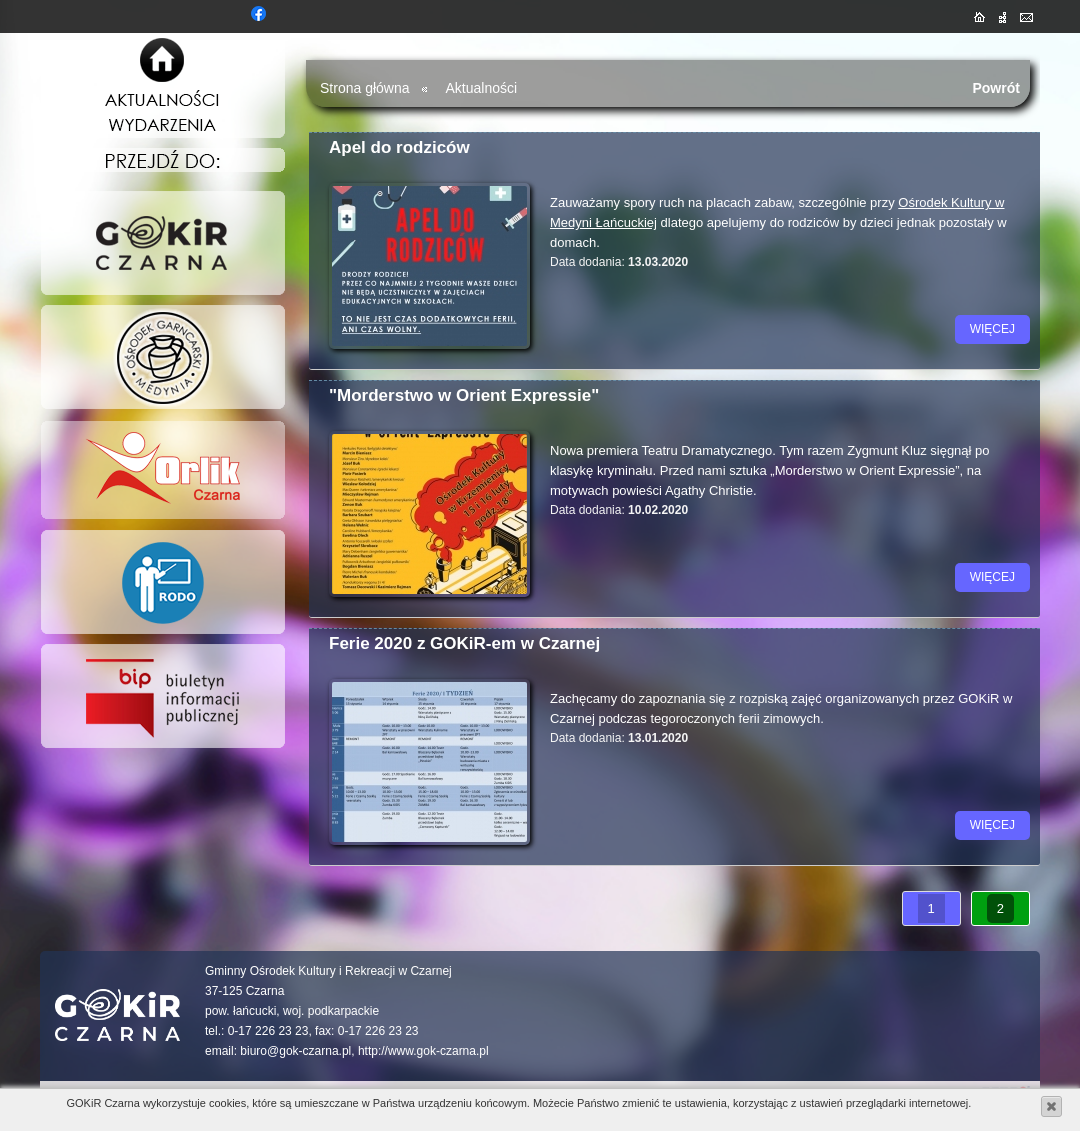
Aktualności (482, 88)
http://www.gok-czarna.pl (423, 1051)
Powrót (996, 88)
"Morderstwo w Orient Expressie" (464, 395)
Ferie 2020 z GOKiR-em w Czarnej (464, 643)
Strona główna (365, 88)
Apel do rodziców (399, 147)
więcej (992, 329)
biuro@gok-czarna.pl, (297, 1051)
